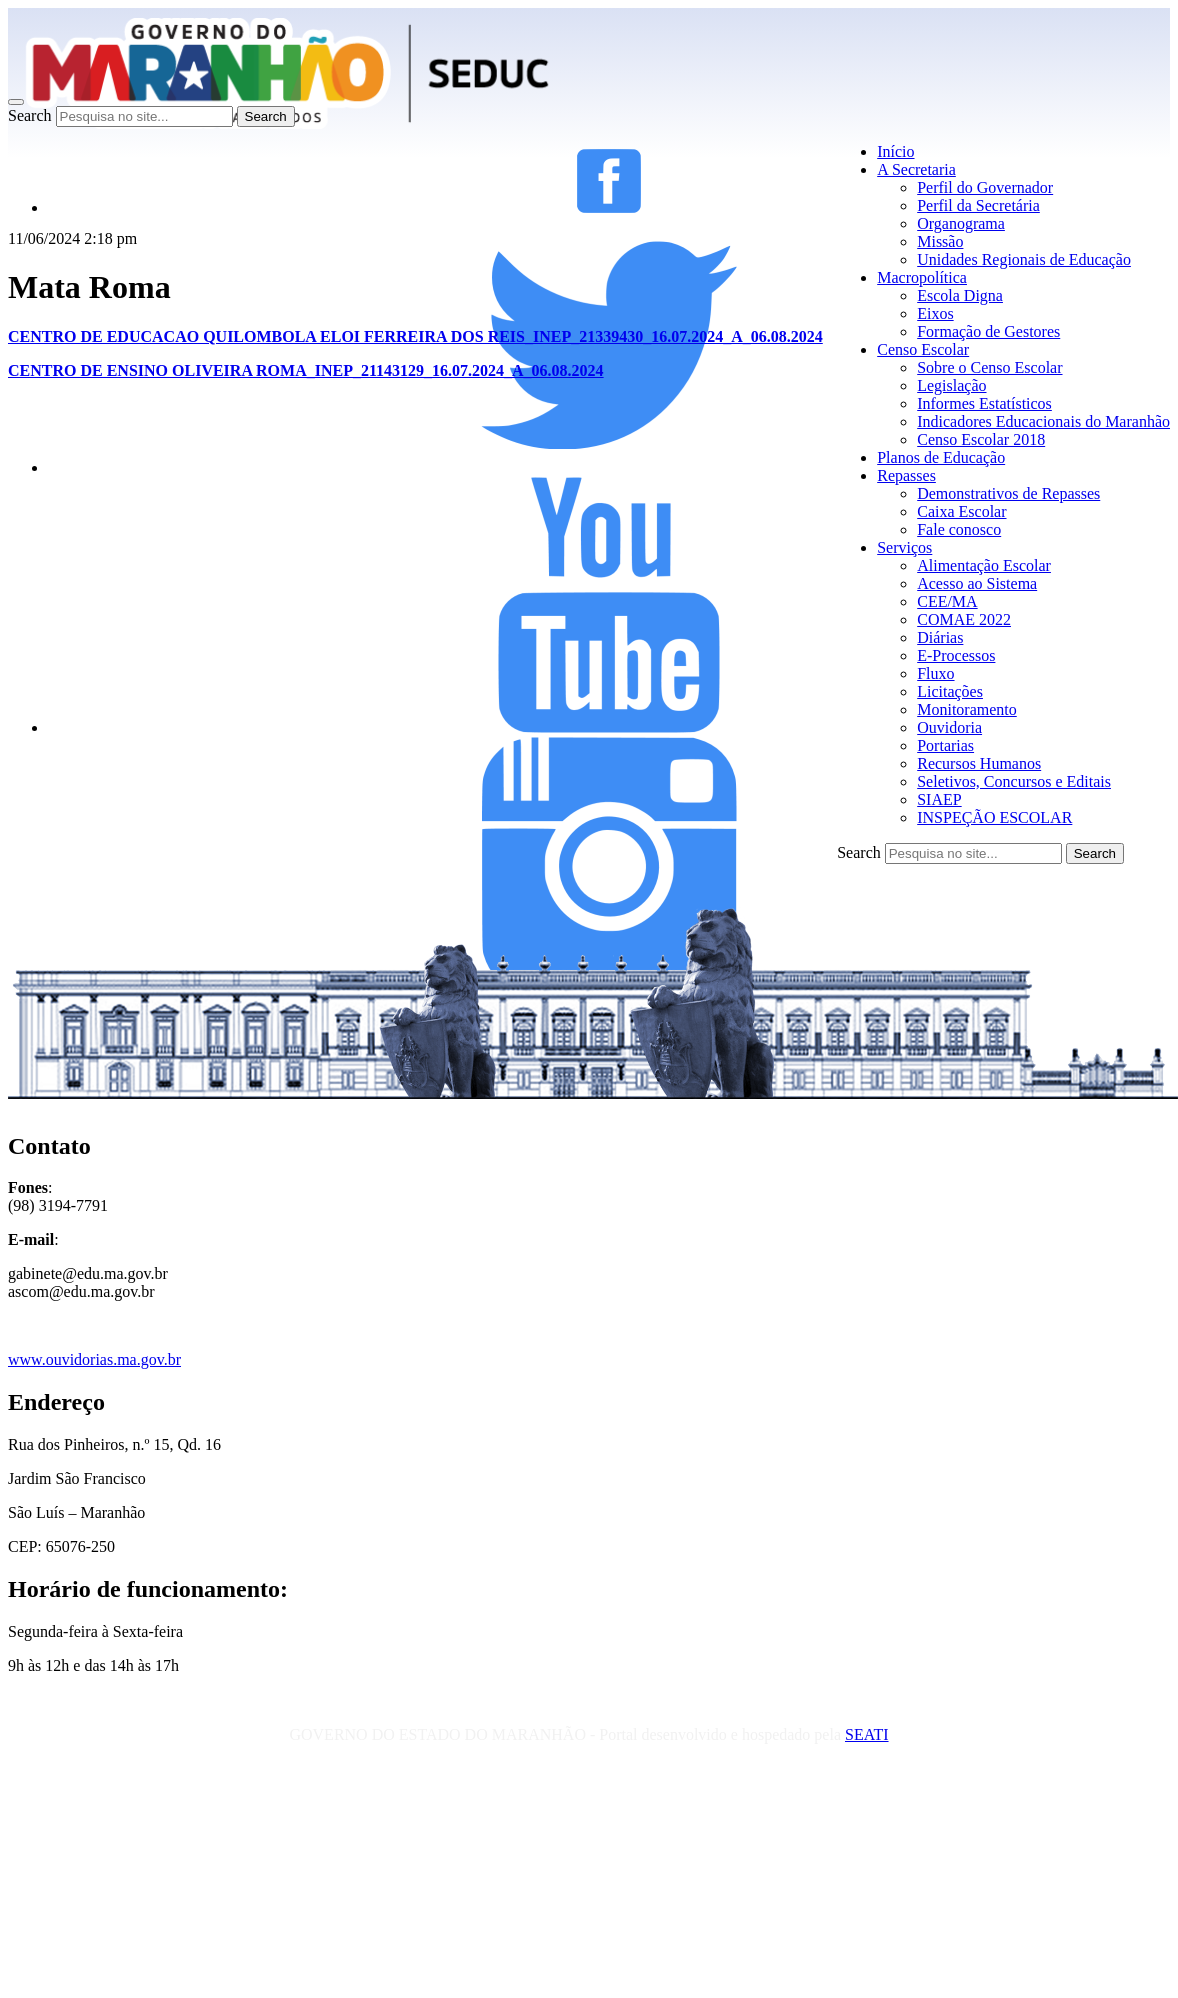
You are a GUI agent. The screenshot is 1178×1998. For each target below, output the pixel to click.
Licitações (950, 691)
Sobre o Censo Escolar (989, 367)
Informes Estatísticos (984, 403)
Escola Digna (960, 295)
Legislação (951, 385)
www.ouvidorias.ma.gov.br (94, 1359)
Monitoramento (967, 709)
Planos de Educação (941, 457)
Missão (940, 241)
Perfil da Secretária (978, 205)
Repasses (906, 475)
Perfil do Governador (985, 187)
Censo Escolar (923, 349)
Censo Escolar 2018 (981, 439)
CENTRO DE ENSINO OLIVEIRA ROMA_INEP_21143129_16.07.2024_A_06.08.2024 (306, 370)
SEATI (867, 1734)
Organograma (961, 223)
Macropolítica (922, 277)
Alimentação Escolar (984, 565)
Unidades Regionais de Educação (1024, 259)
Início (895, 151)
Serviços (904, 547)
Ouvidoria (949, 727)
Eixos (935, 313)
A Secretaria (916, 169)
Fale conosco (959, 529)
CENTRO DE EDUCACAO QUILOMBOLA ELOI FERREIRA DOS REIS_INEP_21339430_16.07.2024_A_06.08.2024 (415, 336)
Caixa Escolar (961, 511)
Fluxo (935, 673)
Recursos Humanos (979, 763)
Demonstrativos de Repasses (1008, 493)
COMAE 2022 (964, 619)
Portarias (945, 745)
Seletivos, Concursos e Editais (1014, 781)
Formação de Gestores (988, 331)
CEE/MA (947, 601)
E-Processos (956, 655)
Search (30, 115)
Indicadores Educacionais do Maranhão (1043, 421)
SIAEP (939, 799)
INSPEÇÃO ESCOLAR (994, 817)
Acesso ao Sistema (977, 583)
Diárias (940, 637)
